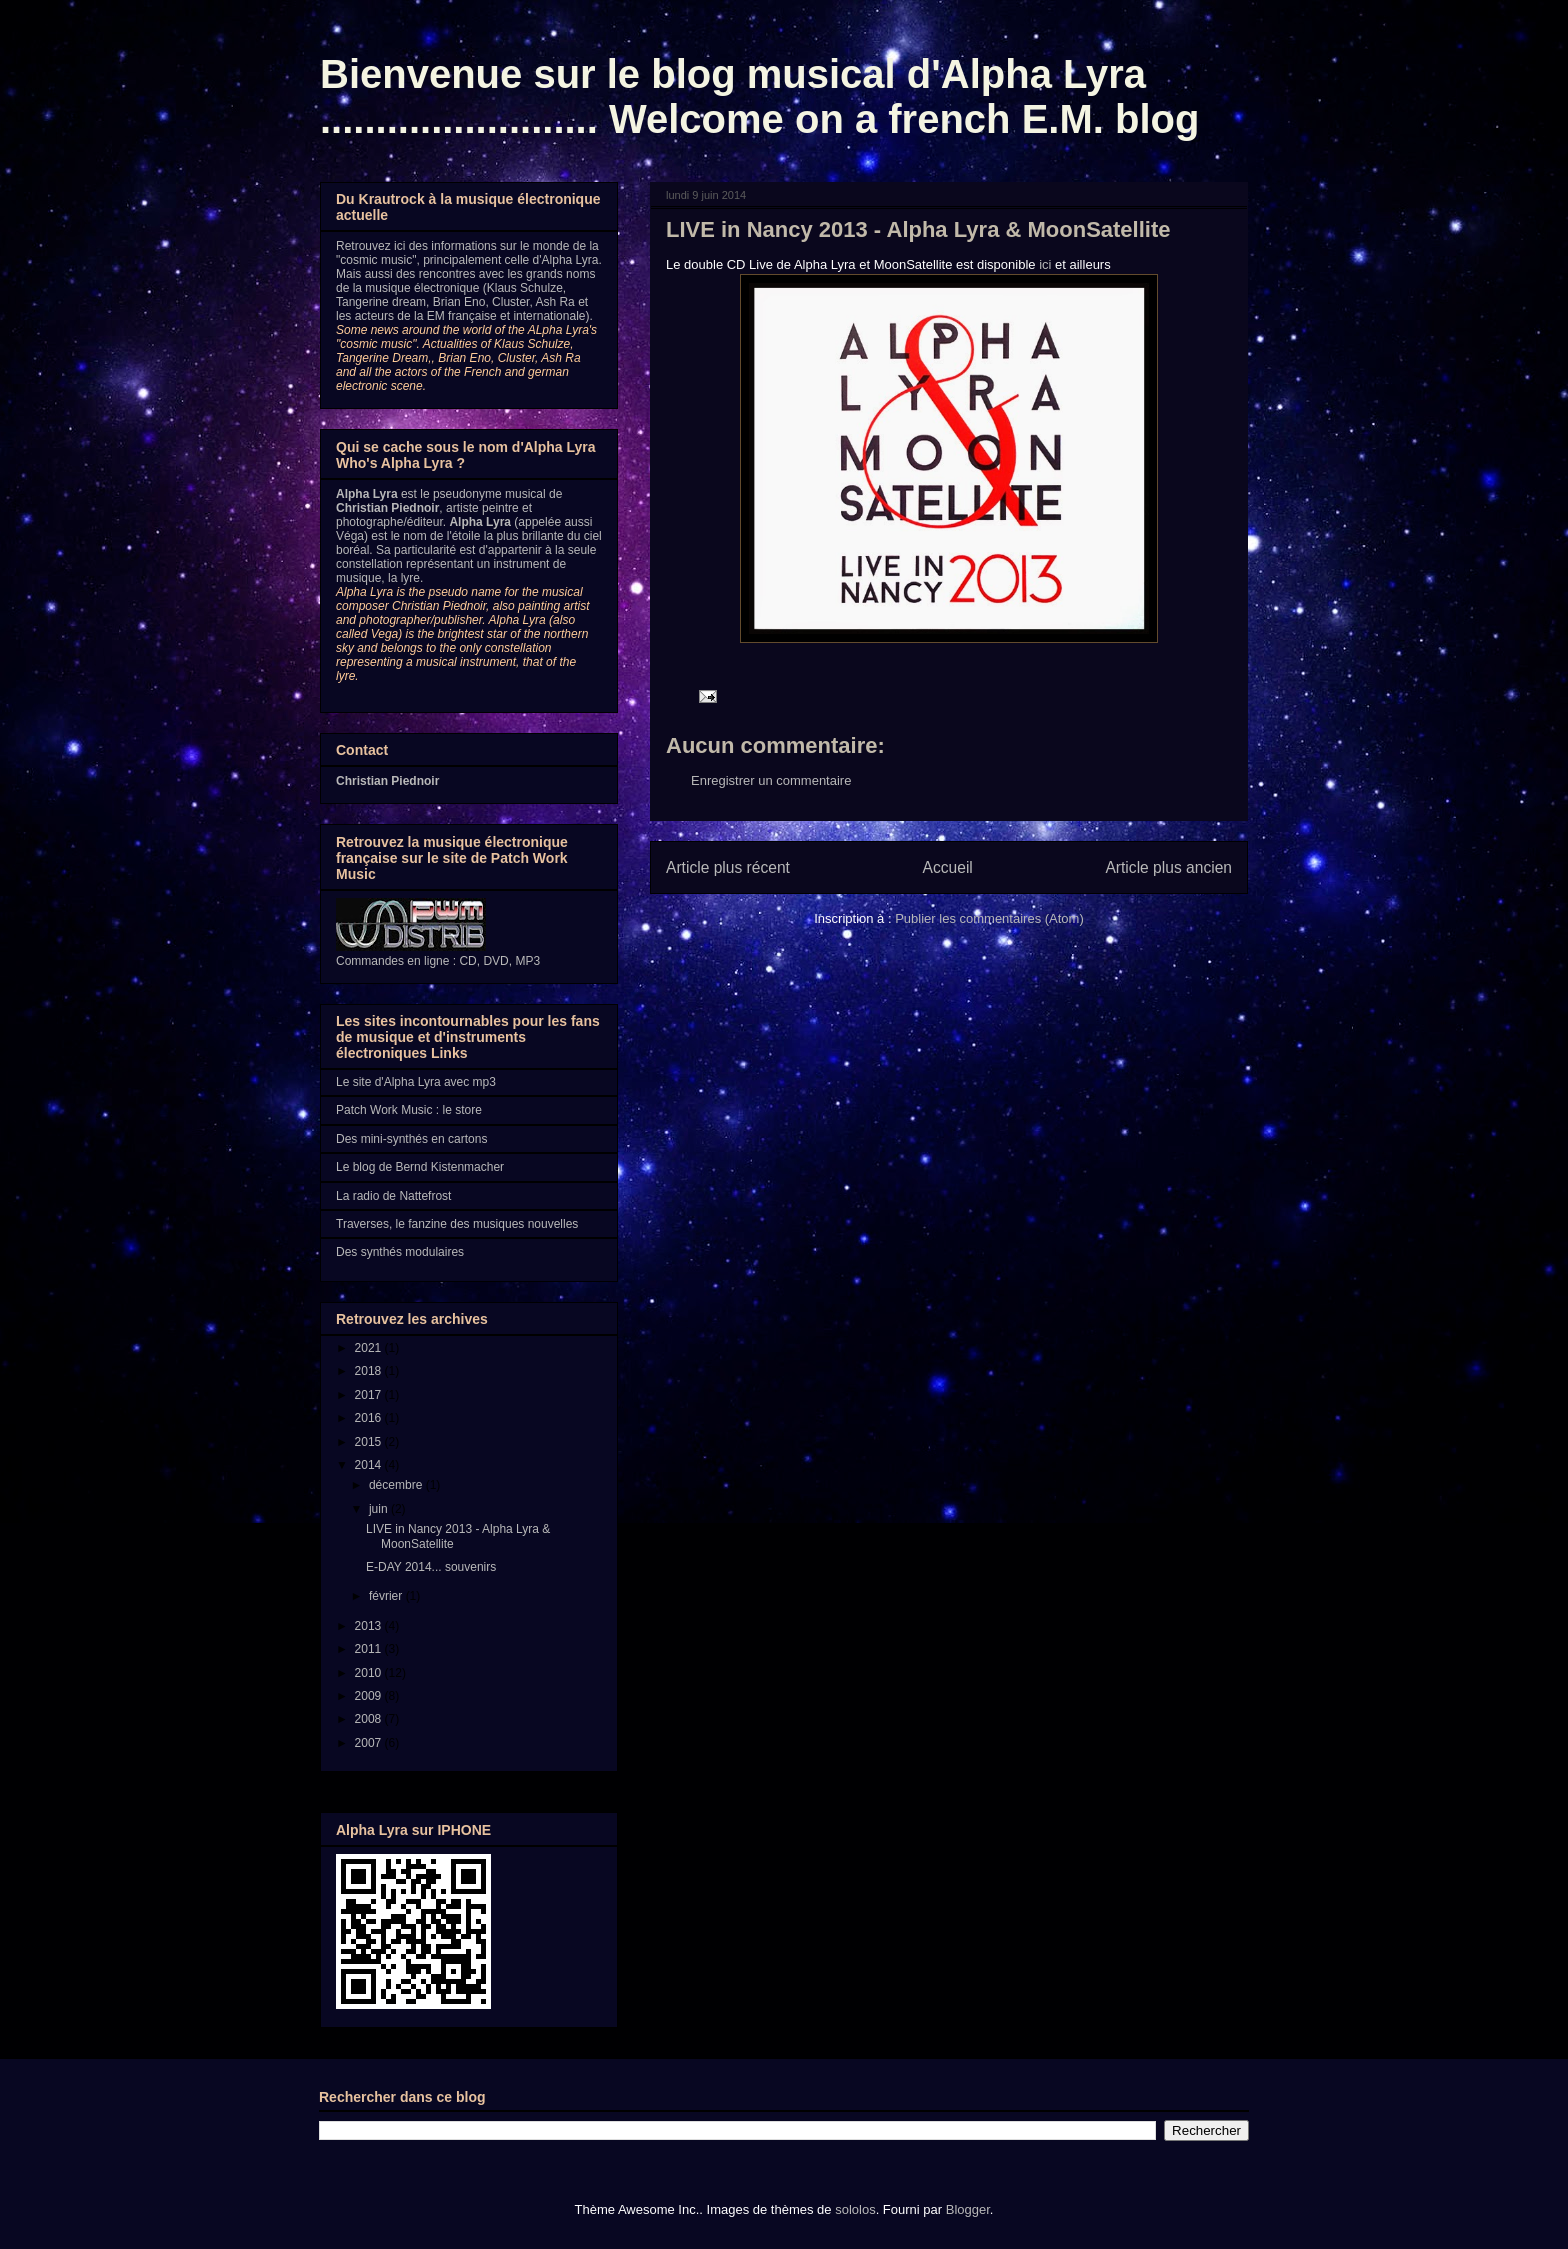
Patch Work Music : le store (409, 1110)
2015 (370, 1442)
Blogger (968, 2209)
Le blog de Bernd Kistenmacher (420, 1167)
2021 (370, 1348)
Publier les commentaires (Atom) (989, 918)
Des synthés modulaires (400, 1252)
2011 (370, 1649)
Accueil (948, 867)
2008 (370, 1719)
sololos (855, 2209)
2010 (370, 1673)
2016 (370, 1418)
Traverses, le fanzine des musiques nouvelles (457, 1224)
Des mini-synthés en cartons (411, 1139)
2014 (370, 1465)
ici (1045, 264)
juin (380, 1509)
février (387, 1596)
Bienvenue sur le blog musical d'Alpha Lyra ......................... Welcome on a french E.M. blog (759, 96)
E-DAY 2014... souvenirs (431, 1567)
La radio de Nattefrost (393, 1196)
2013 (370, 1626)
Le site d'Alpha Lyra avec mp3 (416, 1082)
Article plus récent (728, 867)
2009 (370, 1696)
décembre (397, 1485)
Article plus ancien (1168, 867)
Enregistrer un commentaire (771, 780)
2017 (370, 1395)
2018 (370, 1371)
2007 (370, 1743)
